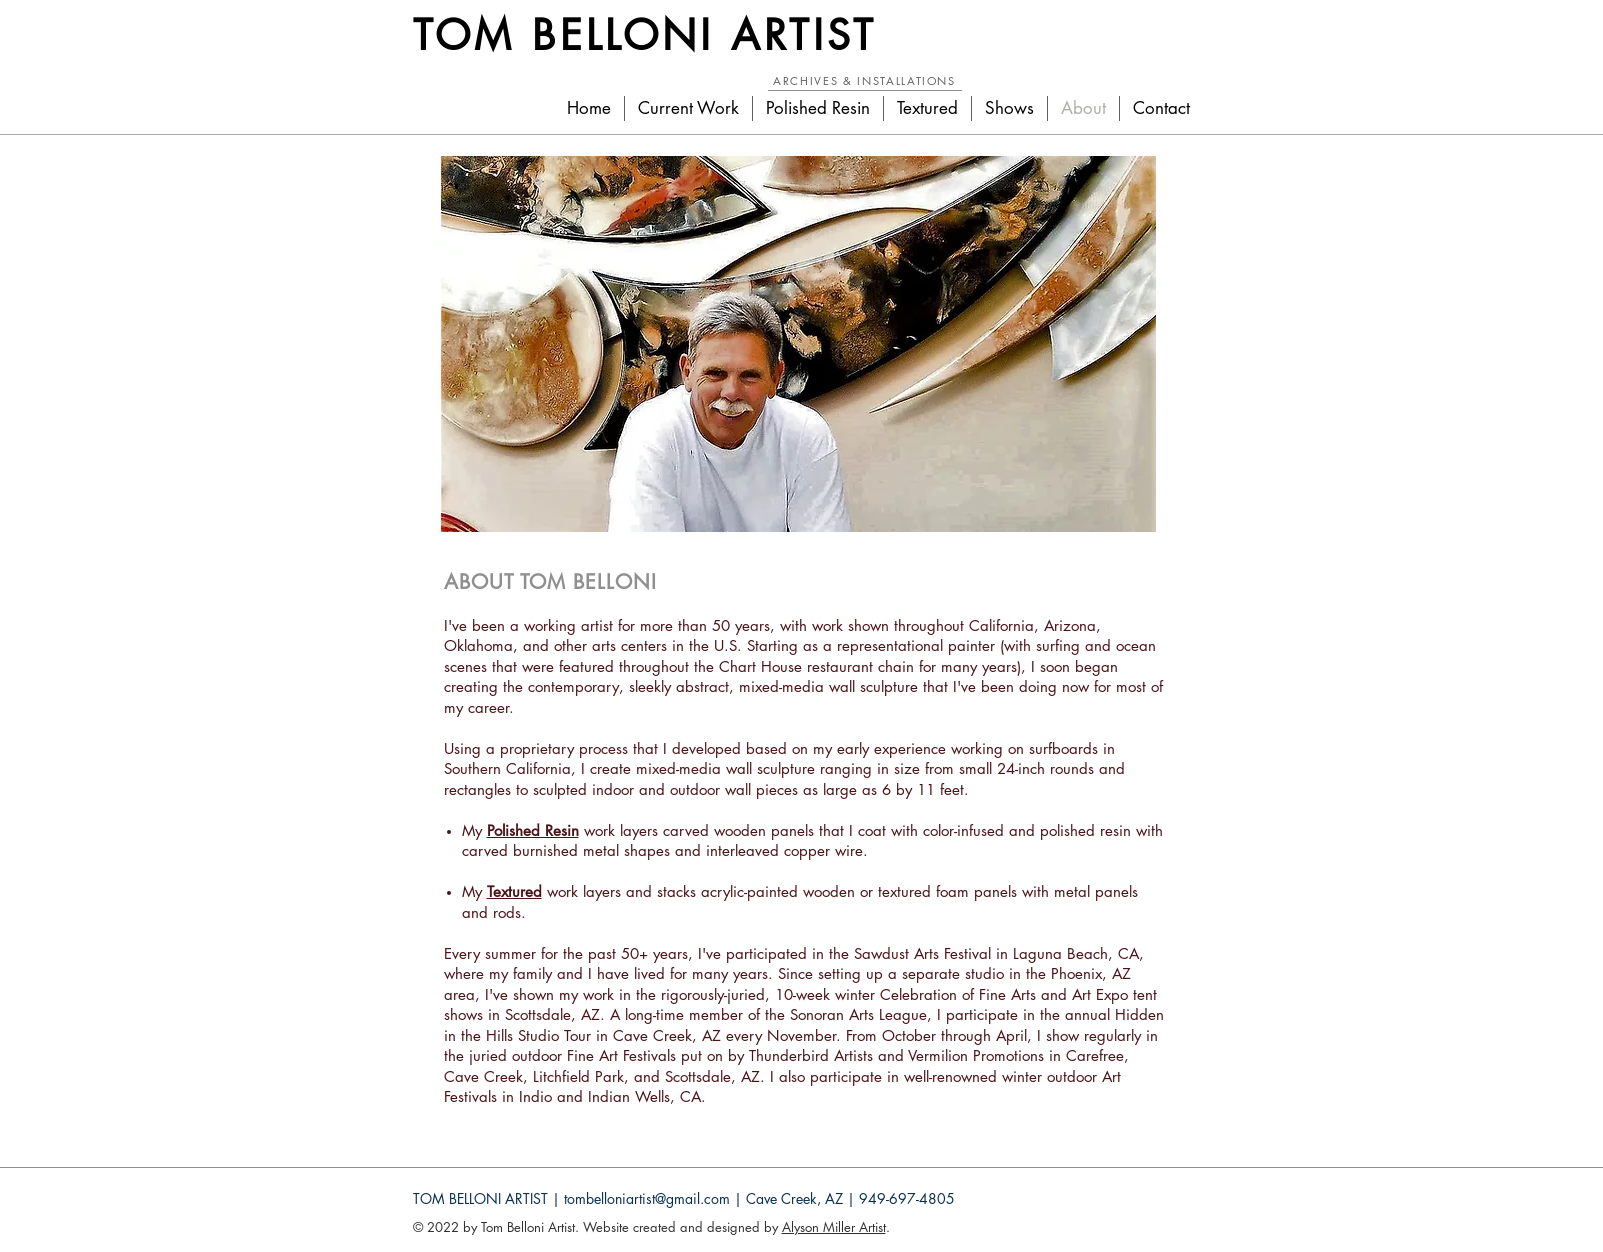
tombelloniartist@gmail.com (647, 1198)
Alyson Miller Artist (834, 1227)
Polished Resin (533, 830)
